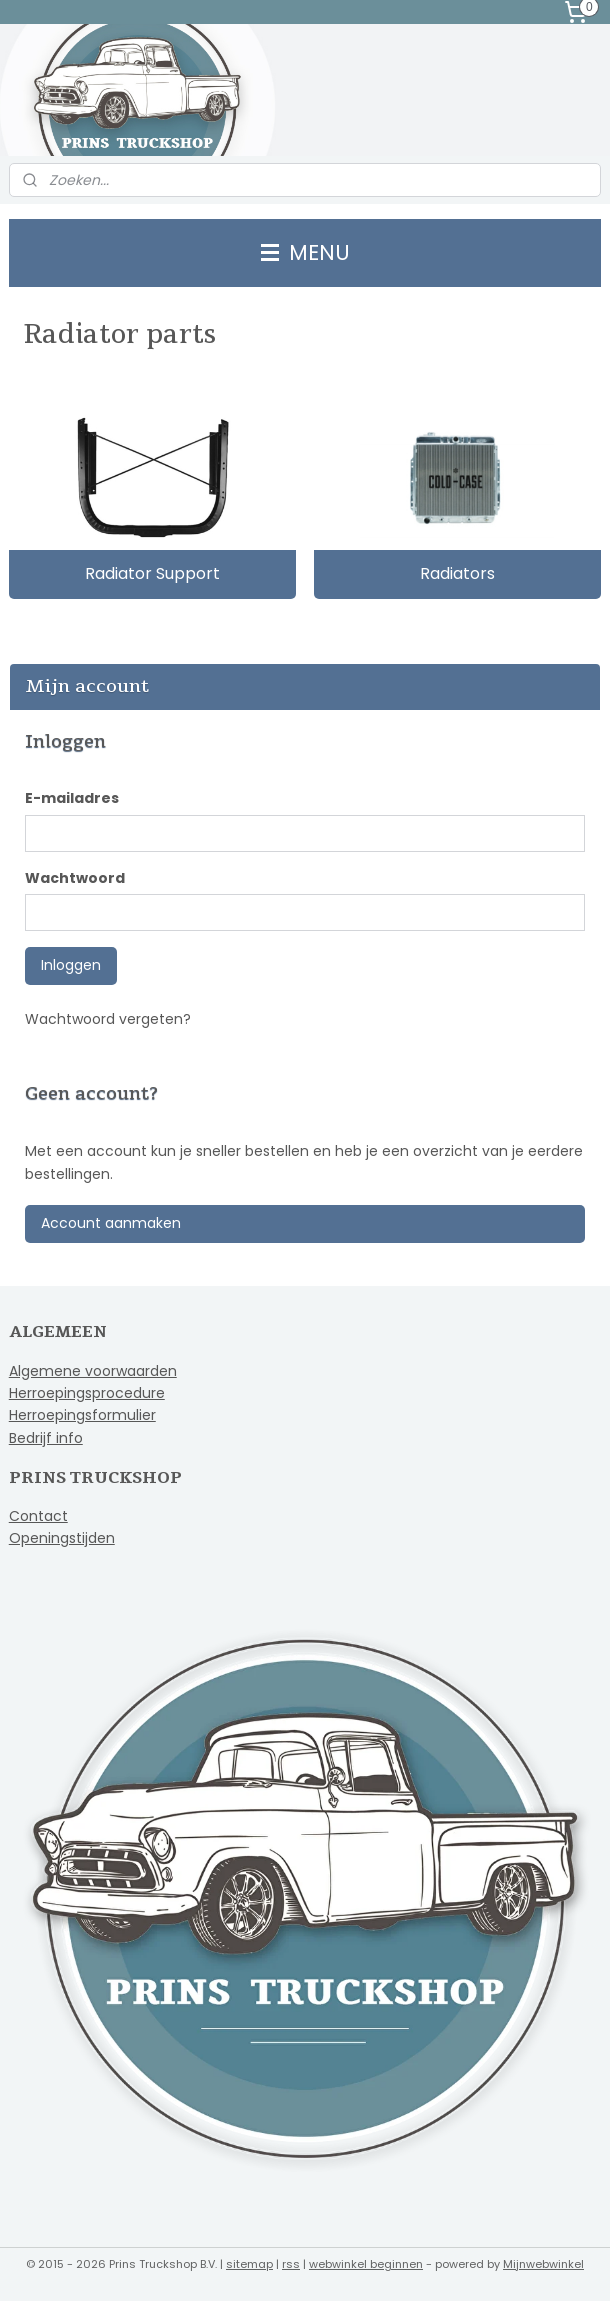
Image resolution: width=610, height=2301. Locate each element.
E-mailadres (72, 798)
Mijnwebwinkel (543, 2264)
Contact (38, 1516)
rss (291, 2264)
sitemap (249, 2264)
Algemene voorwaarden (93, 1371)
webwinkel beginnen (366, 2264)
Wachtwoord (75, 878)
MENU (305, 252)
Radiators (457, 573)
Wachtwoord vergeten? (108, 1019)
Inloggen (71, 965)
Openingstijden (62, 1538)
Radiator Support (152, 573)
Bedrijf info (46, 1438)
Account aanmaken (111, 1223)
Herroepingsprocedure (87, 1393)
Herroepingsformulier (82, 1415)
